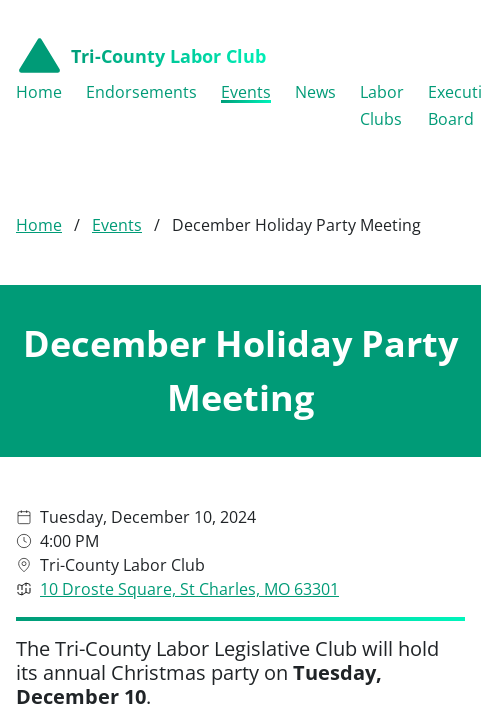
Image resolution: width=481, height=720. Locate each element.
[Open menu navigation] (450, 55)
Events (117, 171)
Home (39, 171)
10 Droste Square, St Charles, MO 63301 (189, 535)
